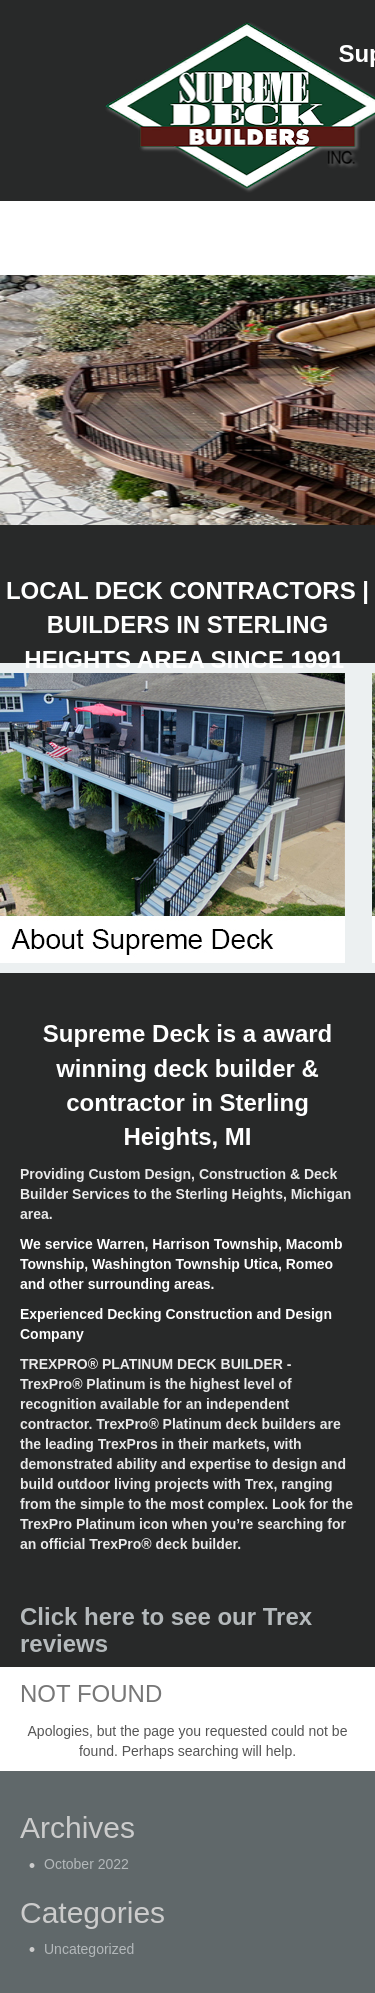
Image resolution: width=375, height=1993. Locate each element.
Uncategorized (89, 1949)
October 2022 (86, 1864)
